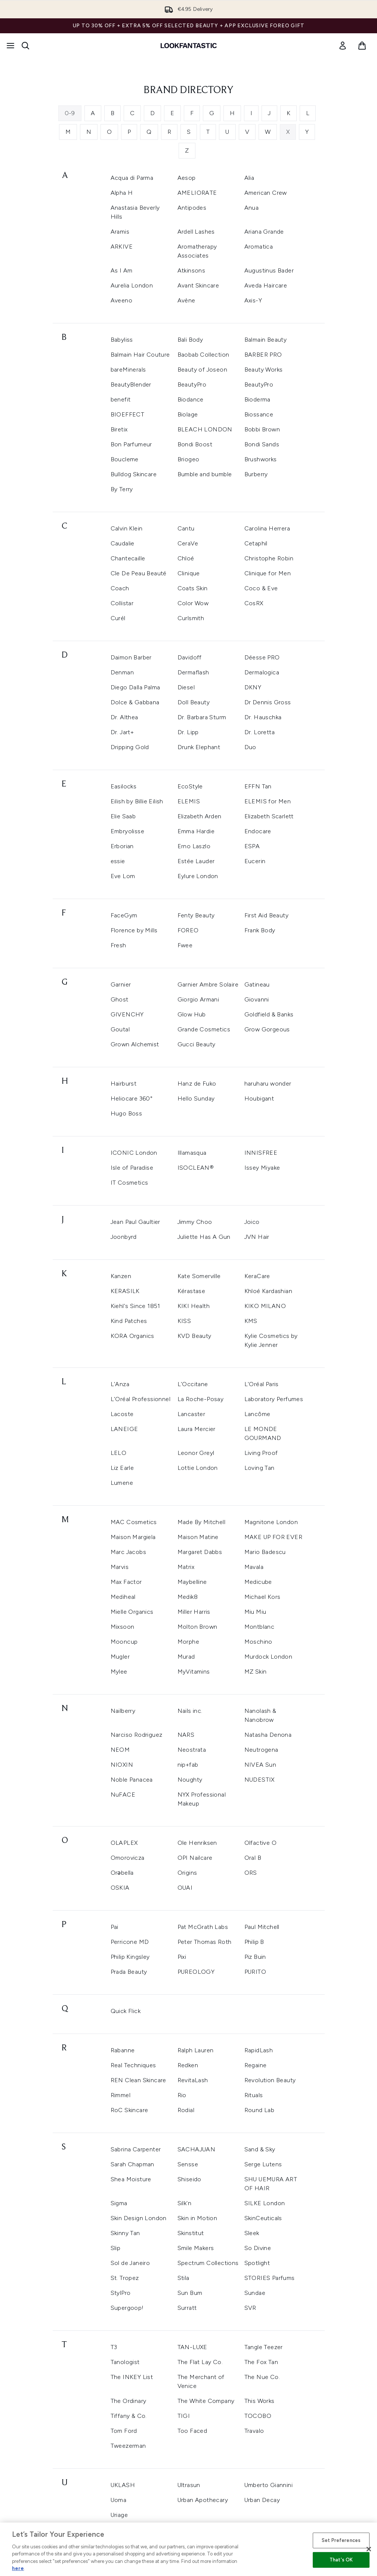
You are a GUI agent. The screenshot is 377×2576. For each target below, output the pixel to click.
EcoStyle (190, 786)
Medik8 (187, 1596)
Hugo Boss (126, 1113)
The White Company (206, 2400)
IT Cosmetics (129, 1182)
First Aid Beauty (266, 915)
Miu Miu (255, 1611)
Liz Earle (122, 1467)
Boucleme (125, 459)
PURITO (255, 1971)
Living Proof (261, 1452)
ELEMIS (188, 801)
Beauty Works (263, 369)
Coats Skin (192, 588)
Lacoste (122, 1414)
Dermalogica (261, 672)
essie (118, 861)
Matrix (185, 1566)
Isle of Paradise (132, 1167)
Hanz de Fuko (196, 1083)
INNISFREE (261, 1152)
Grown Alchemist (135, 1044)
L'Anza (120, 1384)
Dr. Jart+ (122, 732)
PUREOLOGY (196, 1971)
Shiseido (189, 2179)
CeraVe (187, 543)
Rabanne (123, 2050)
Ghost (120, 999)
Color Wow (193, 603)
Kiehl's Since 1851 (135, 1305)
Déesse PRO (262, 657)
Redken (187, 2065)
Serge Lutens (263, 2164)
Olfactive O (260, 1842)
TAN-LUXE (192, 2347)
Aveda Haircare (265, 285)
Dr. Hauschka (263, 717)
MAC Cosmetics (134, 1522)
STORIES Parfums (269, 2277)
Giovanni (256, 999)
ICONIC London (134, 1152)
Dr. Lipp (188, 732)
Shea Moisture (131, 2179)
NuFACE (123, 1794)
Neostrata (191, 1749)
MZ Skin (255, 1671)
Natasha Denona (268, 1734)
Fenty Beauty (196, 915)
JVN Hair (256, 1236)
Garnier (121, 984)
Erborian (122, 846)
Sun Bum (190, 2292)
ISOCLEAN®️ (195, 1167)
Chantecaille (128, 558)
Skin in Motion (197, 2218)
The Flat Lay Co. (200, 2362)
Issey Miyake (262, 1167)
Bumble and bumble (204, 474)
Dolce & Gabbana (135, 702)
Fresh (118, 945)
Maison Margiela (133, 1537)
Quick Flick (125, 2011)
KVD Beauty (194, 1335)
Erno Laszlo (193, 846)
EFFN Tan (258, 786)
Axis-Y (253, 300)
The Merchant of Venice (201, 2381)
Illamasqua (192, 1152)
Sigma (119, 2203)
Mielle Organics (132, 1611)
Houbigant (259, 1098)
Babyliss (122, 339)
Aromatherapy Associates (197, 251)
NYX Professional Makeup (201, 1799)
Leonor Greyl (195, 1452)
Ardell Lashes (196, 231)
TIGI (183, 2415)
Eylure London (197, 876)
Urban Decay (262, 2499)
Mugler (120, 1656)
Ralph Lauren (195, 2050)
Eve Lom (123, 876)
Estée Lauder (196, 861)
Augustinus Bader (269, 270)
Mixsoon (123, 1626)
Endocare (257, 831)
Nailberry (123, 1710)
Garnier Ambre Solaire (207, 984)
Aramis (120, 231)
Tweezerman (128, 2445)
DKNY (253, 687)
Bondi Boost (194, 444)
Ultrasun (188, 2485)
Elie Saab (123, 816)
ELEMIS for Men (267, 801)
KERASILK (125, 1291)
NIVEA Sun (260, 1764)
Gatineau (257, 984)
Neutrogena (261, 1749)
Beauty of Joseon (202, 369)
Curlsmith (190, 618)
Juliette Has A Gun (204, 1236)
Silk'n (184, 2203)
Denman (122, 672)
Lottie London (197, 1467)
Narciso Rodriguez (137, 1734)
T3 (114, 2347)
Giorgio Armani (198, 999)
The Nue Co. (262, 2376)
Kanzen (121, 1276)
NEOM (120, 1749)
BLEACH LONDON (204, 429)
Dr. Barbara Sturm (201, 717)
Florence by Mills (134, 930)
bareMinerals (128, 369)
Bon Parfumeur (131, 444)
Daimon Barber (131, 657)
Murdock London (268, 1656)
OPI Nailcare (195, 1857)
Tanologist (125, 2362)
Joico (252, 1221)
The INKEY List (132, 2376)
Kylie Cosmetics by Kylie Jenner (271, 1340)
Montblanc (259, 1626)
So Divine (257, 2248)
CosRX (253, 603)
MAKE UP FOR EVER (273, 1537)
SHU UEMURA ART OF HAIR (270, 2184)
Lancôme (257, 1414)
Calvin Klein (127, 528)
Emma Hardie (195, 831)
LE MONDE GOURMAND (262, 1433)
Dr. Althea (124, 717)
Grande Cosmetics (203, 1029)
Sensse (187, 2164)
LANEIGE (124, 1428)
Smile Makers (195, 2248)
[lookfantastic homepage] (189, 45)
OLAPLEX (124, 1842)
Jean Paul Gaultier (135, 1221)
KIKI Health (193, 1305)
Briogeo (188, 459)
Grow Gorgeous (267, 1029)
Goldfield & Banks (269, 1014)
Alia (249, 177)
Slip (116, 2248)
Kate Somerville (199, 1276)
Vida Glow (258, 2569)
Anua (251, 207)
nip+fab (187, 1764)
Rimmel (120, 2095)
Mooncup (124, 1641)
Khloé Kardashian (268, 1291)
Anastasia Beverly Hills (135, 212)
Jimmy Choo (194, 1221)
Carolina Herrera (267, 528)
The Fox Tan (261, 2362)
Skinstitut (190, 2233)
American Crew (265, 192)
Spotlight (257, 2262)
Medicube (258, 1581)
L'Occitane (192, 1384)
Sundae (254, 2292)
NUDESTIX (259, 1779)
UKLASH (123, 2485)
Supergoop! (127, 2307)
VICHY (187, 2569)
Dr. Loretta (259, 732)
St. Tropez (125, 2277)
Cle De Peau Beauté (139, 573)
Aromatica (258, 246)
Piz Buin (255, 1956)
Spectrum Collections (208, 2262)
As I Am (122, 270)
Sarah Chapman (132, 2164)
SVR (250, 2307)
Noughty (190, 1779)
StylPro (121, 2292)
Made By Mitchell (201, 1522)
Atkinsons (191, 270)
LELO (119, 1452)
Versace (255, 2554)
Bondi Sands (261, 444)
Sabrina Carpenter (136, 2149)
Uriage (119, 2514)
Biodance (190, 399)
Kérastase (191, 1291)
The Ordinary (128, 2400)
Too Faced (192, 2430)
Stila (183, 2277)
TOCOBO (257, 2415)
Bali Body (190, 339)
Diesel (186, 687)
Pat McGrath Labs (202, 1926)
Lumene (122, 1482)
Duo (250, 747)
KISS (184, 1320)
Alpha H (122, 192)
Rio (181, 2095)
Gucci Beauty (196, 1044)
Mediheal (123, 1596)
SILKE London (264, 2203)
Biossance (259, 414)
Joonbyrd (124, 1236)
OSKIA (120, 1887)
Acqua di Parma (132, 177)
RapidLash (258, 2050)
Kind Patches (129, 1320)
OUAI (185, 1887)
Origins (187, 1872)
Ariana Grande (264, 231)
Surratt (187, 2307)
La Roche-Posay (200, 1399)
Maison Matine (198, 1537)
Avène (186, 300)
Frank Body (259, 930)
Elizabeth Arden (199, 816)
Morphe (188, 1641)
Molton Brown (197, 1626)
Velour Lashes (197, 2554)
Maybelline (192, 1581)
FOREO (188, 930)
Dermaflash (193, 672)
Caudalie (123, 543)
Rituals (253, 2095)
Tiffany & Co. (129, 2415)
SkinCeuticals (263, 2218)
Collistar (122, 603)
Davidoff (189, 657)
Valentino (124, 2554)
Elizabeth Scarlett (269, 816)
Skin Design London (139, 2218)
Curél (118, 618)
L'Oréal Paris (261, 1384)
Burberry (256, 474)
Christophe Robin (268, 558)
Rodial (185, 2110)
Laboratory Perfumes (273, 1399)
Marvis (120, 1566)
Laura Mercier (196, 1428)
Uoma (119, 2499)
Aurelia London (132, 285)
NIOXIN (122, 1764)
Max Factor (126, 1581)
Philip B (254, 1941)
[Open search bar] (25, 45)
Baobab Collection (203, 354)
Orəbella (122, 1872)
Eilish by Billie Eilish (137, 801)
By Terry (122, 489)
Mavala (253, 1566)
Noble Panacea (132, 1779)
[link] (343, 45)
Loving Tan (259, 1467)
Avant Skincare (198, 285)
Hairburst (124, 1083)
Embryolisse (127, 831)
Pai (114, 1926)
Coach (120, 588)
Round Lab (259, 2110)
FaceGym (124, 915)
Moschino (258, 1641)
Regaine (255, 2065)
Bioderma (257, 399)
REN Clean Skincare (138, 2080)
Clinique (188, 573)
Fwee (185, 945)
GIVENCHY (127, 1014)
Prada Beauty (129, 1971)
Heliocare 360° (132, 1098)
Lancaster (191, 1414)
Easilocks (124, 786)
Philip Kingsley (130, 1956)
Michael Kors (262, 1596)
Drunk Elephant (198, 747)
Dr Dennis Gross (267, 702)
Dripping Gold (130, 747)
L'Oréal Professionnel (140, 1399)
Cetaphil (256, 543)
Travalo (254, 2430)
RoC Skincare (129, 2110)
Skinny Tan (125, 2233)
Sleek (251, 2233)
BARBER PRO (263, 354)
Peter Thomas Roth (204, 1941)
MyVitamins (193, 1671)
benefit (121, 399)
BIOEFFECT (128, 414)
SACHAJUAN (196, 2149)
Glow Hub (191, 1014)
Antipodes (192, 207)
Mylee (119, 1671)
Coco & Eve (261, 588)
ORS (250, 1872)
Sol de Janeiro (130, 2262)
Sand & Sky (259, 2149)
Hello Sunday (196, 1098)
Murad (186, 1656)
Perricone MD (130, 1941)
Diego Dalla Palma (135, 687)
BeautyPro (192, 384)
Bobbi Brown (262, 429)
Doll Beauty (193, 702)
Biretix (119, 429)
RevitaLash (192, 2080)
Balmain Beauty (265, 339)
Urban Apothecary (202, 2499)
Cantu (186, 528)
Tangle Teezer (263, 2347)
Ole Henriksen (197, 1842)
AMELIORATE (197, 192)
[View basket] (362, 45)
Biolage (187, 414)
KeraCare (257, 1276)
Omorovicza (128, 1857)
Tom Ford (124, 2430)
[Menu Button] (10, 45)
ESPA (252, 846)
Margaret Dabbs (199, 1551)
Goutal (120, 1029)
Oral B (252, 1857)
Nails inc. (190, 1710)
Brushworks (260, 459)
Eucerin (255, 861)
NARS (186, 1734)
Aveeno (121, 300)
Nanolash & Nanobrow (260, 1715)
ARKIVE (122, 246)
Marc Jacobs (128, 1551)
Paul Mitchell (261, 1926)
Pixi (181, 1956)
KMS (250, 1320)
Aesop (186, 177)
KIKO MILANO (265, 1305)
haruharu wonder (267, 1083)
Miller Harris (193, 1611)
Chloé (185, 558)
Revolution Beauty (270, 2080)
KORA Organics (132, 1335)
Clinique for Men (267, 573)
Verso (119, 2569)
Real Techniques (133, 2065)
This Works (259, 2400)
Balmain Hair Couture (140, 354)
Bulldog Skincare (134, 474)
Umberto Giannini (268, 2485)
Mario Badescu (265, 1551)
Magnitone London (271, 1522)
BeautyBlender (131, 384)
